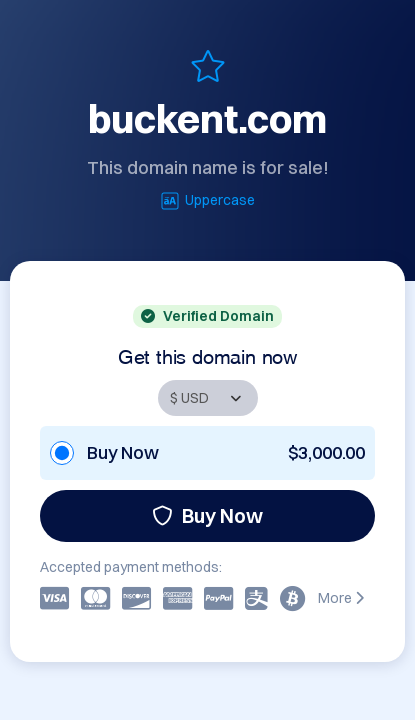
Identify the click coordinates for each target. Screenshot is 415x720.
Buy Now (207, 515)
